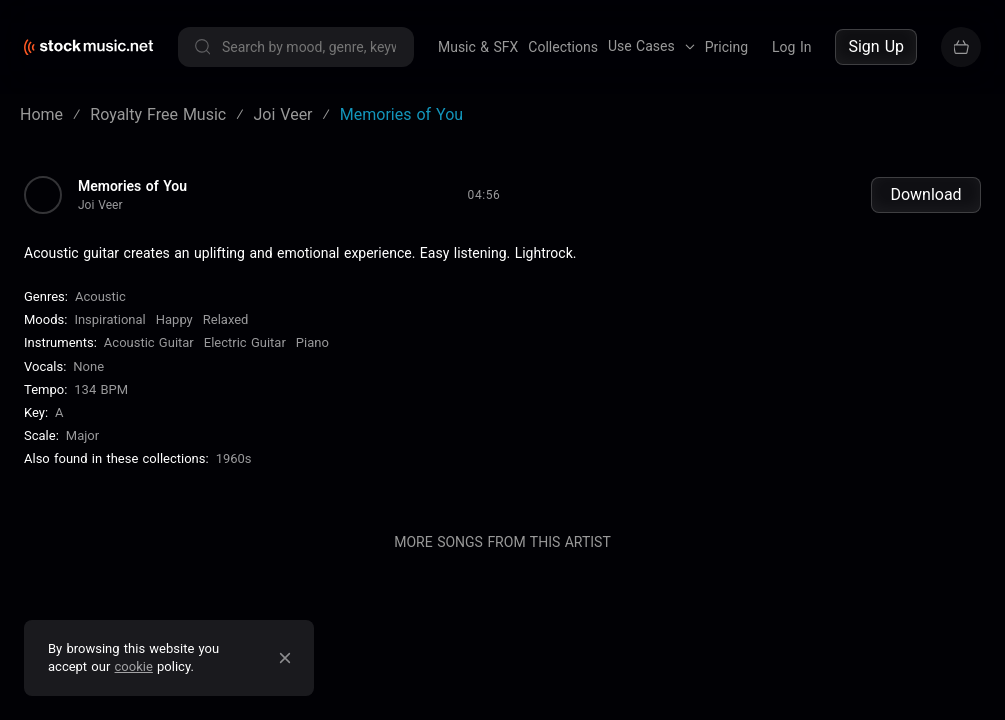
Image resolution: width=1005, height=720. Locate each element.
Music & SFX (478, 47)
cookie (134, 666)
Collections (563, 47)
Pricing (726, 47)
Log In (791, 47)
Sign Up (876, 46)
